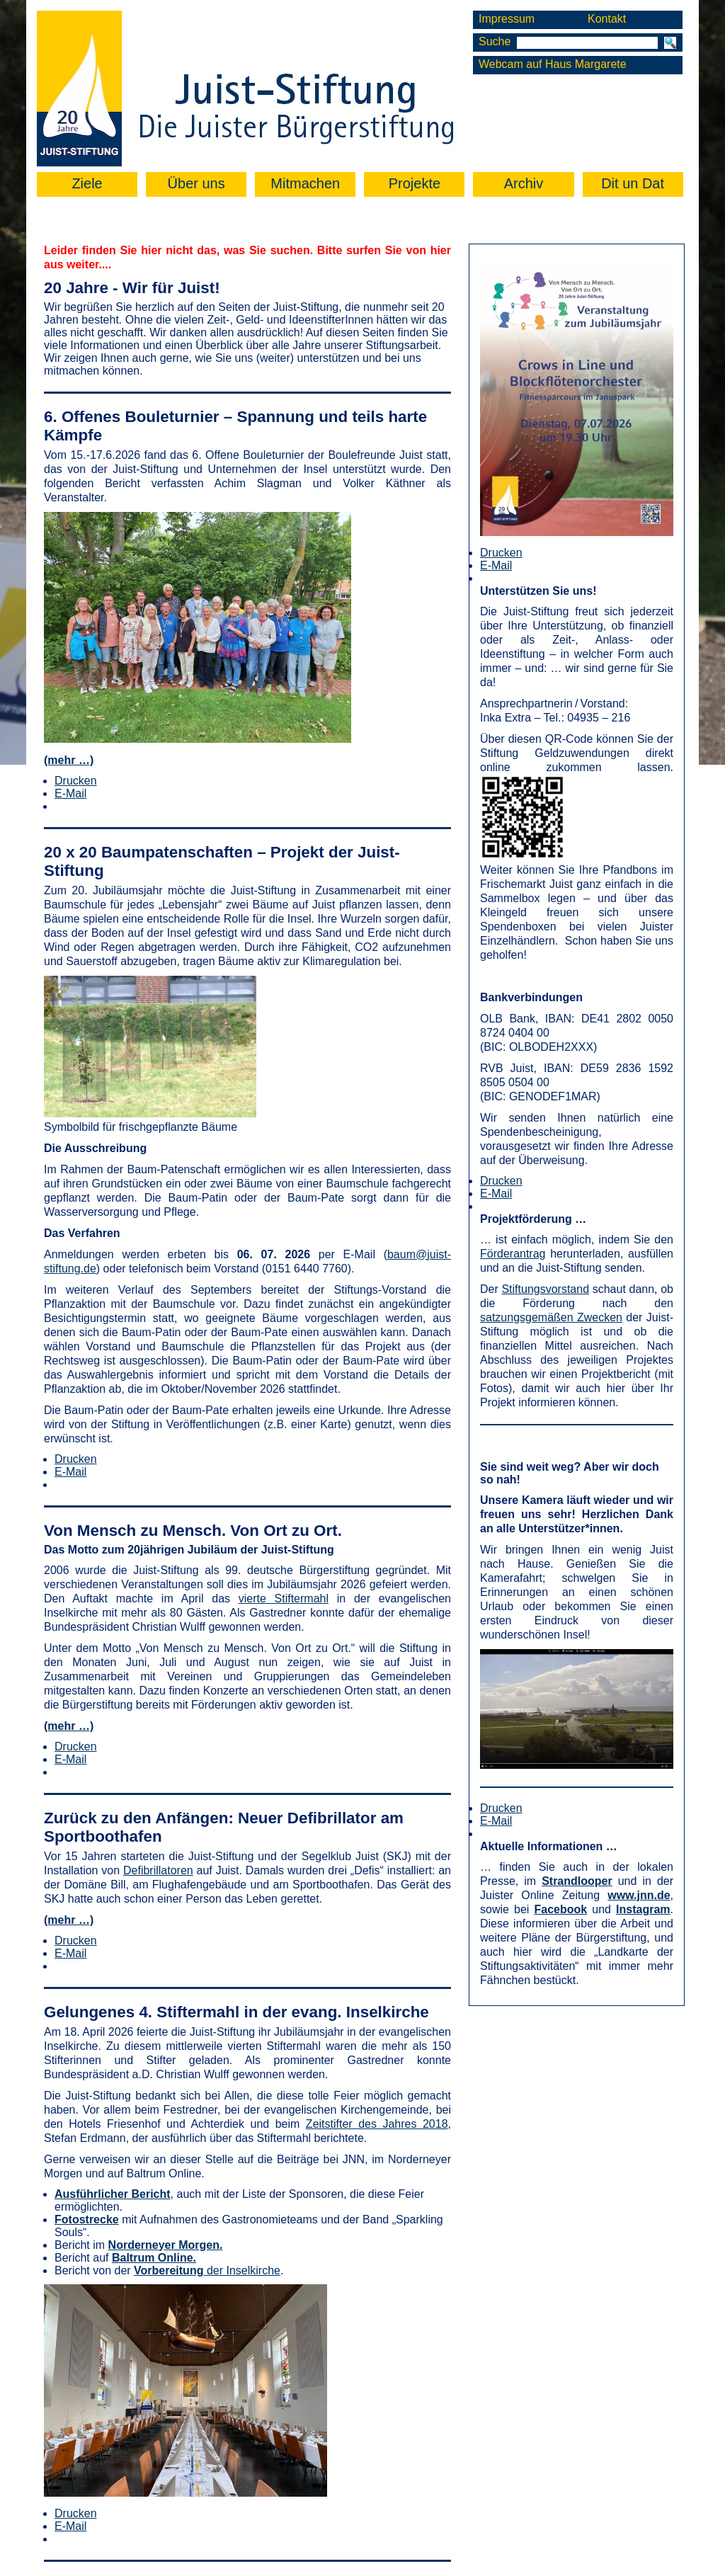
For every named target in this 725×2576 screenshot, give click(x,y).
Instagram (643, 1909)
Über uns (196, 183)
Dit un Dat (632, 183)
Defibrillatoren (158, 1870)
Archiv (524, 183)
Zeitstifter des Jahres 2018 (377, 2124)
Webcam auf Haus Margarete (553, 64)
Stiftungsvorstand (545, 1289)
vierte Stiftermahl (284, 1598)
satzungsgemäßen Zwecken (551, 1317)
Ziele (87, 183)
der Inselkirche (207, 2270)
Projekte (414, 183)
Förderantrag (513, 1254)
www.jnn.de (638, 1895)
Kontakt (607, 19)
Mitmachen (305, 183)
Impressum (507, 19)
